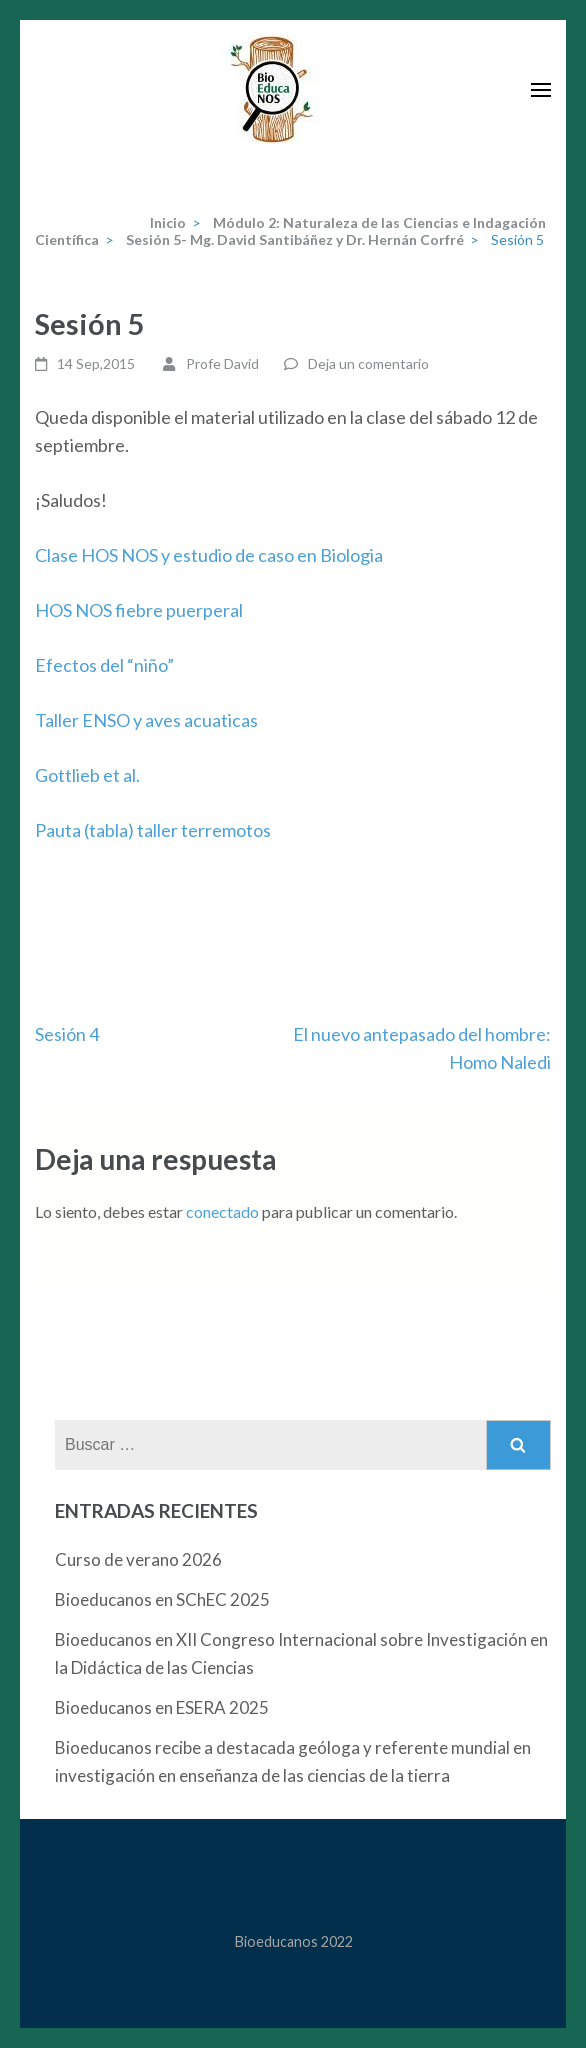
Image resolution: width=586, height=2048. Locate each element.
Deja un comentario (368, 363)
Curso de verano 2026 (138, 1559)
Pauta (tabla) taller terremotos (153, 830)
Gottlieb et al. (87, 775)
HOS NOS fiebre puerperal (139, 610)
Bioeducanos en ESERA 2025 (162, 1707)
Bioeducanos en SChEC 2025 (162, 1599)
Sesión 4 (67, 1034)
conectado (222, 1211)
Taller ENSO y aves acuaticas (146, 720)
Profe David (222, 363)
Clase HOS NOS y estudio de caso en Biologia (209, 555)
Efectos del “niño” (104, 665)
